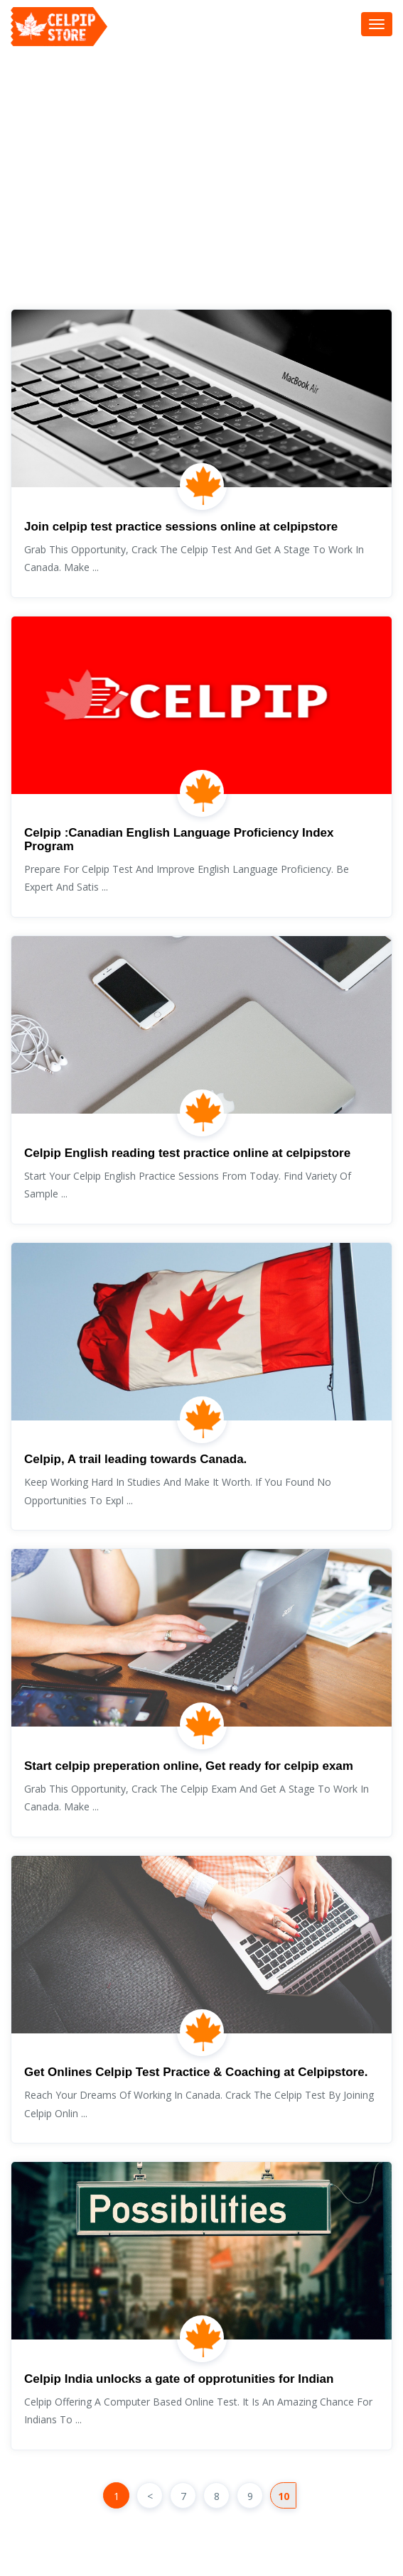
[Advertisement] (207, 188)
